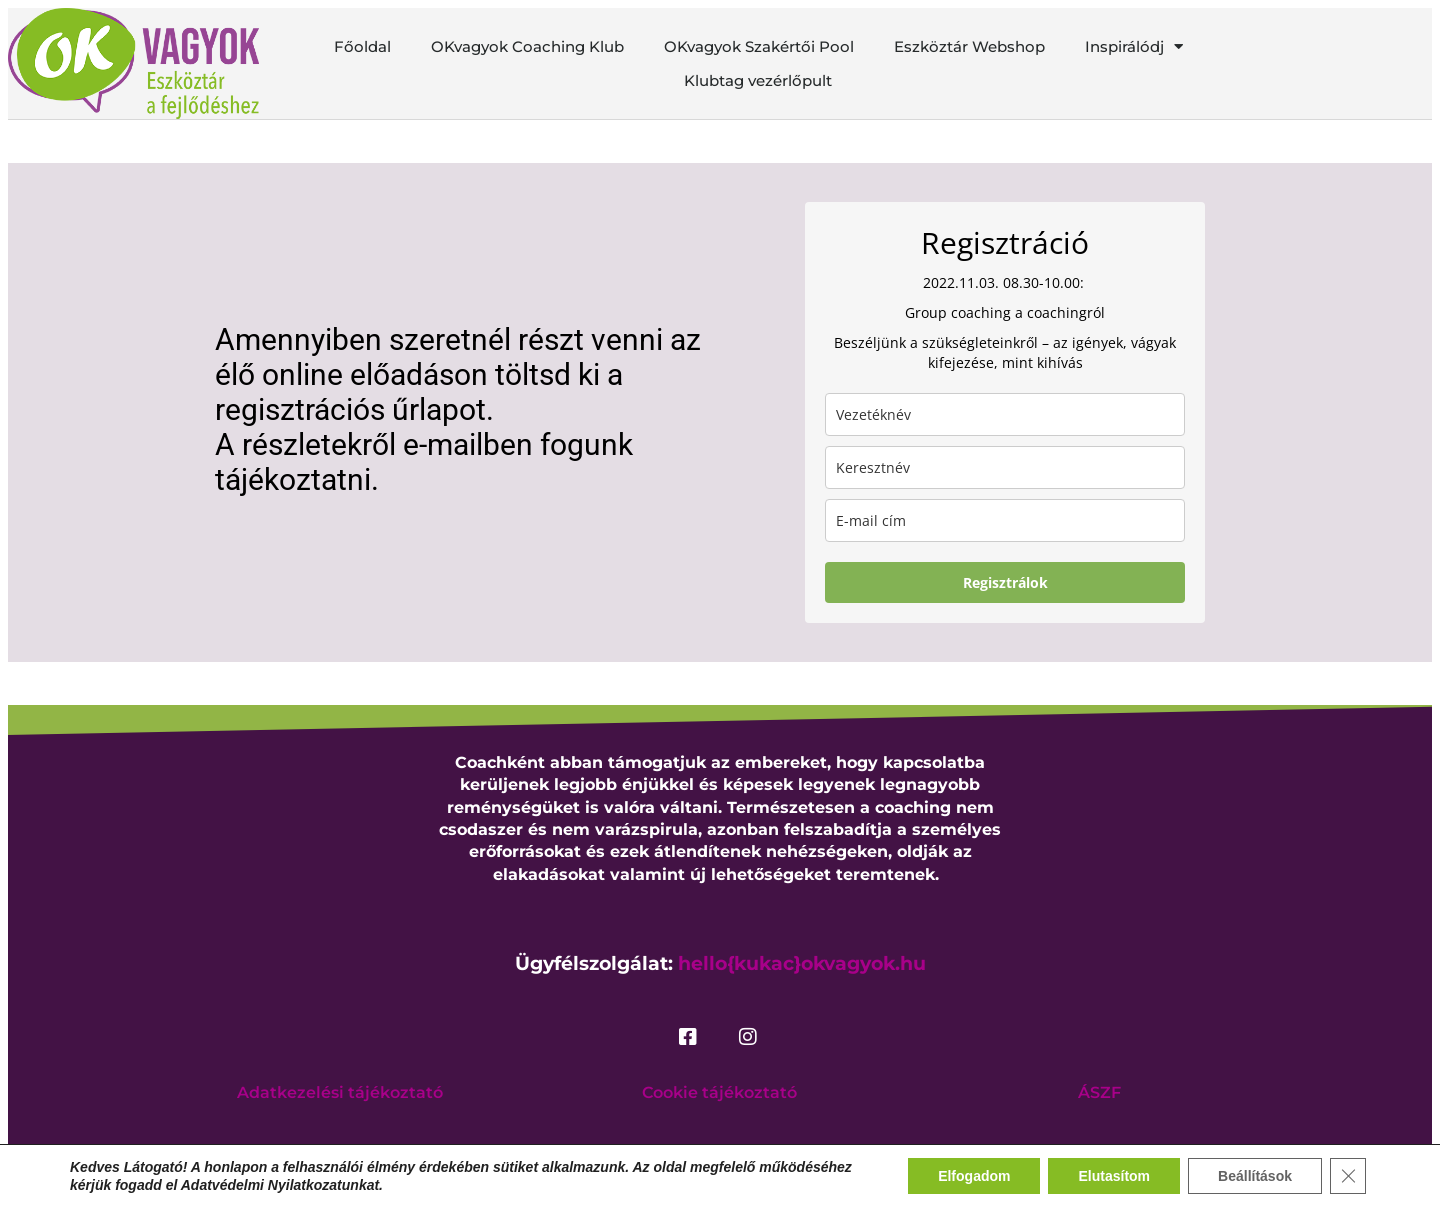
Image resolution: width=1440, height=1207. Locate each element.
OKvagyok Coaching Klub (527, 46)
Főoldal (362, 46)
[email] (1005, 520)
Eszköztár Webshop (969, 46)
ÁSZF (1099, 1092)
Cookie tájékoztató (719, 1092)
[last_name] (1005, 414)
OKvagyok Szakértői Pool (759, 46)
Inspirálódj (1134, 47)
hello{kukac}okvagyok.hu (802, 963)
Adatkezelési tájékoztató (340, 1092)
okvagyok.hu (675, 1151)
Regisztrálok (1005, 582)
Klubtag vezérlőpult (758, 80)
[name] (1005, 467)
